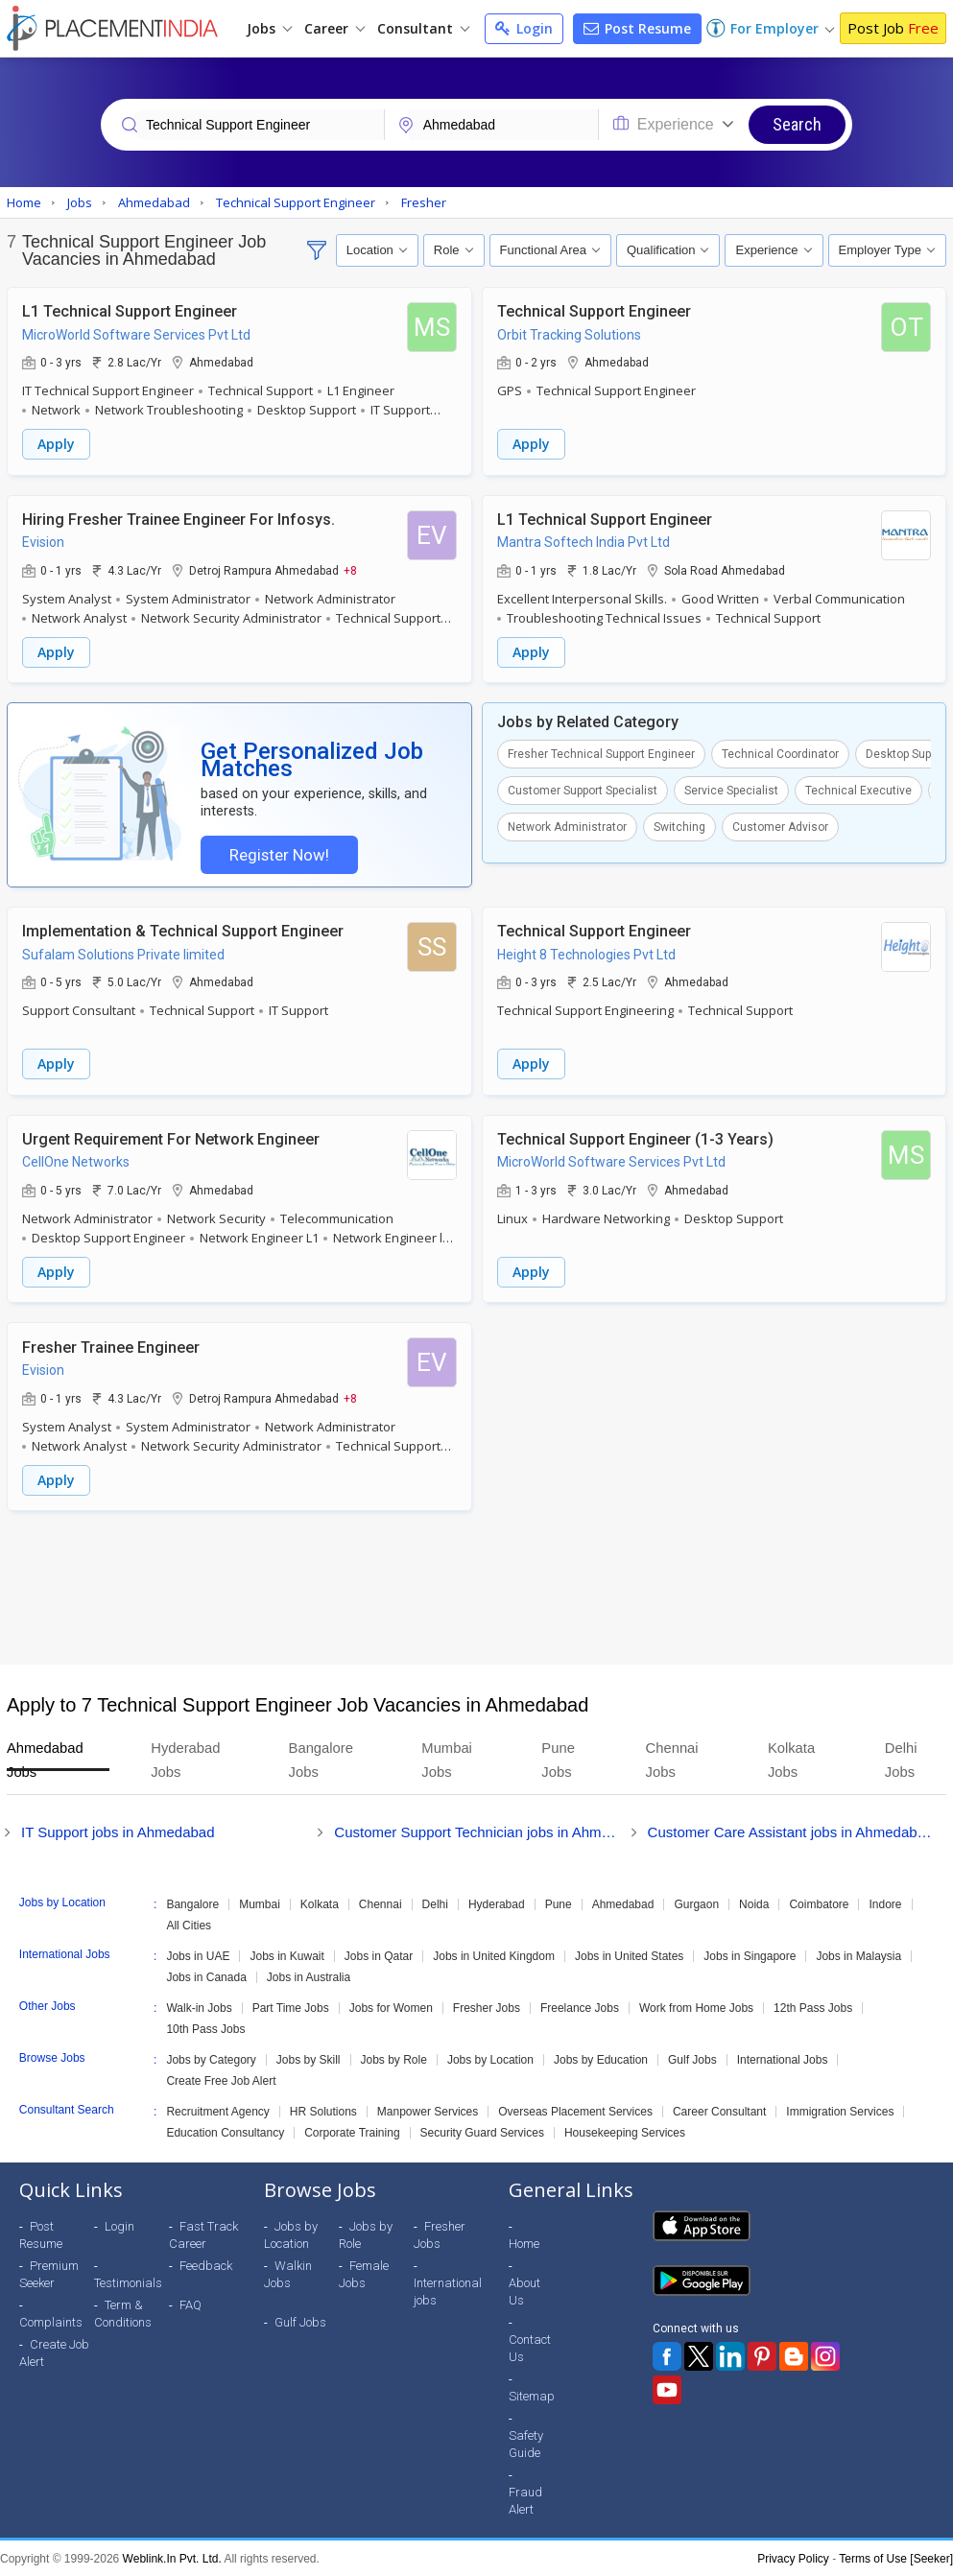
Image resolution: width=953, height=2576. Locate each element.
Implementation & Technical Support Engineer (183, 932)
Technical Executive (858, 789)
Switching (679, 826)
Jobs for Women (391, 2007)
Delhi (435, 1903)
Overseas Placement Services (575, 2110)
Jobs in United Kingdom (494, 1955)
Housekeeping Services (624, 2132)
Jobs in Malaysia (858, 1955)
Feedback (205, 2264)
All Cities (188, 1924)
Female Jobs (364, 2273)
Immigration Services (839, 2110)
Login (524, 28)
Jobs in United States (629, 1955)
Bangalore (192, 1903)
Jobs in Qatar (379, 1955)
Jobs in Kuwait (286, 1955)
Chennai (380, 1903)
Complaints (51, 2321)
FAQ (190, 2304)
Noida (754, 1903)
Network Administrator (567, 826)
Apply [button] (56, 444)
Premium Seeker (49, 2273)
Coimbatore (818, 1903)
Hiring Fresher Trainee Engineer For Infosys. (178, 518)
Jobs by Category (210, 2059)
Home (524, 2242)
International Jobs (782, 2059)
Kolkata (319, 1903)
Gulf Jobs (692, 2059)
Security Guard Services (482, 2132)
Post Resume (637, 28)
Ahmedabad (623, 1903)
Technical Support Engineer (594, 311)
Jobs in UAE (197, 1955)
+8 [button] (350, 569)
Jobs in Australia (308, 1976)
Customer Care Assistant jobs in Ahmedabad (790, 1831)
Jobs (269, 28)
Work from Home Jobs (696, 2007)
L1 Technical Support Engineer (129, 311)
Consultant (423, 28)
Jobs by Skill (308, 2059)
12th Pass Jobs (813, 2007)
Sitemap (532, 2395)
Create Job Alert (54, 2352)
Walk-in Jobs (198, 2007)
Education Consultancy (225, 2132)
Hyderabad (496, 1903)
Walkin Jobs (288, 2273)
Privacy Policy (793, 2557)
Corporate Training (351, 2132)
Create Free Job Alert (220, 2080)
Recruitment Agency (217, 2110)
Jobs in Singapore (749, 1955)
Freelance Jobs (579, 2007)
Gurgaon (696, 1903)
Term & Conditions (123, 2312)
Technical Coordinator (780, 753)
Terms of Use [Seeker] (896, 2557)
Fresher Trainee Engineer (111, 1346)
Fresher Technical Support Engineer (601, 753)
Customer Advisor (780, 826)
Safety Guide (526, 2443)
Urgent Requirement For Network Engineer (171, 1139)
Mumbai (259, 1903)
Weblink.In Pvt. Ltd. (172, 2557)
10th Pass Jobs (205, 2028)
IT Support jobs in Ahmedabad (118, 1831)
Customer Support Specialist (582, 789)
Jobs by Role (394, 2059)
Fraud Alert (525, 2500)
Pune (558, 1903)
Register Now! (278, 854)
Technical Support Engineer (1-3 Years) (635, 1139)
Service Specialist (731, 789)
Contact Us (530, 2347)
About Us (524, 2290)
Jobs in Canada (206, 1976)
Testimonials (128, 2282)
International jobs (448, 2290)
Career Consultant (719, 2110)
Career (334, 28)
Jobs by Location (490, 2059)
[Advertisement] (476, 1587)
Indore (885, 1903)
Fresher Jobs (486, 2007)
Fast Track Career (203, 2234)
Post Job (893, 27)
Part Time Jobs (290, 2007)
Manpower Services (427, 2110)
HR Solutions (323, 2110)
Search (797, 124)
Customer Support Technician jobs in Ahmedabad (476, 1831)
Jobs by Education (601, 2059)
